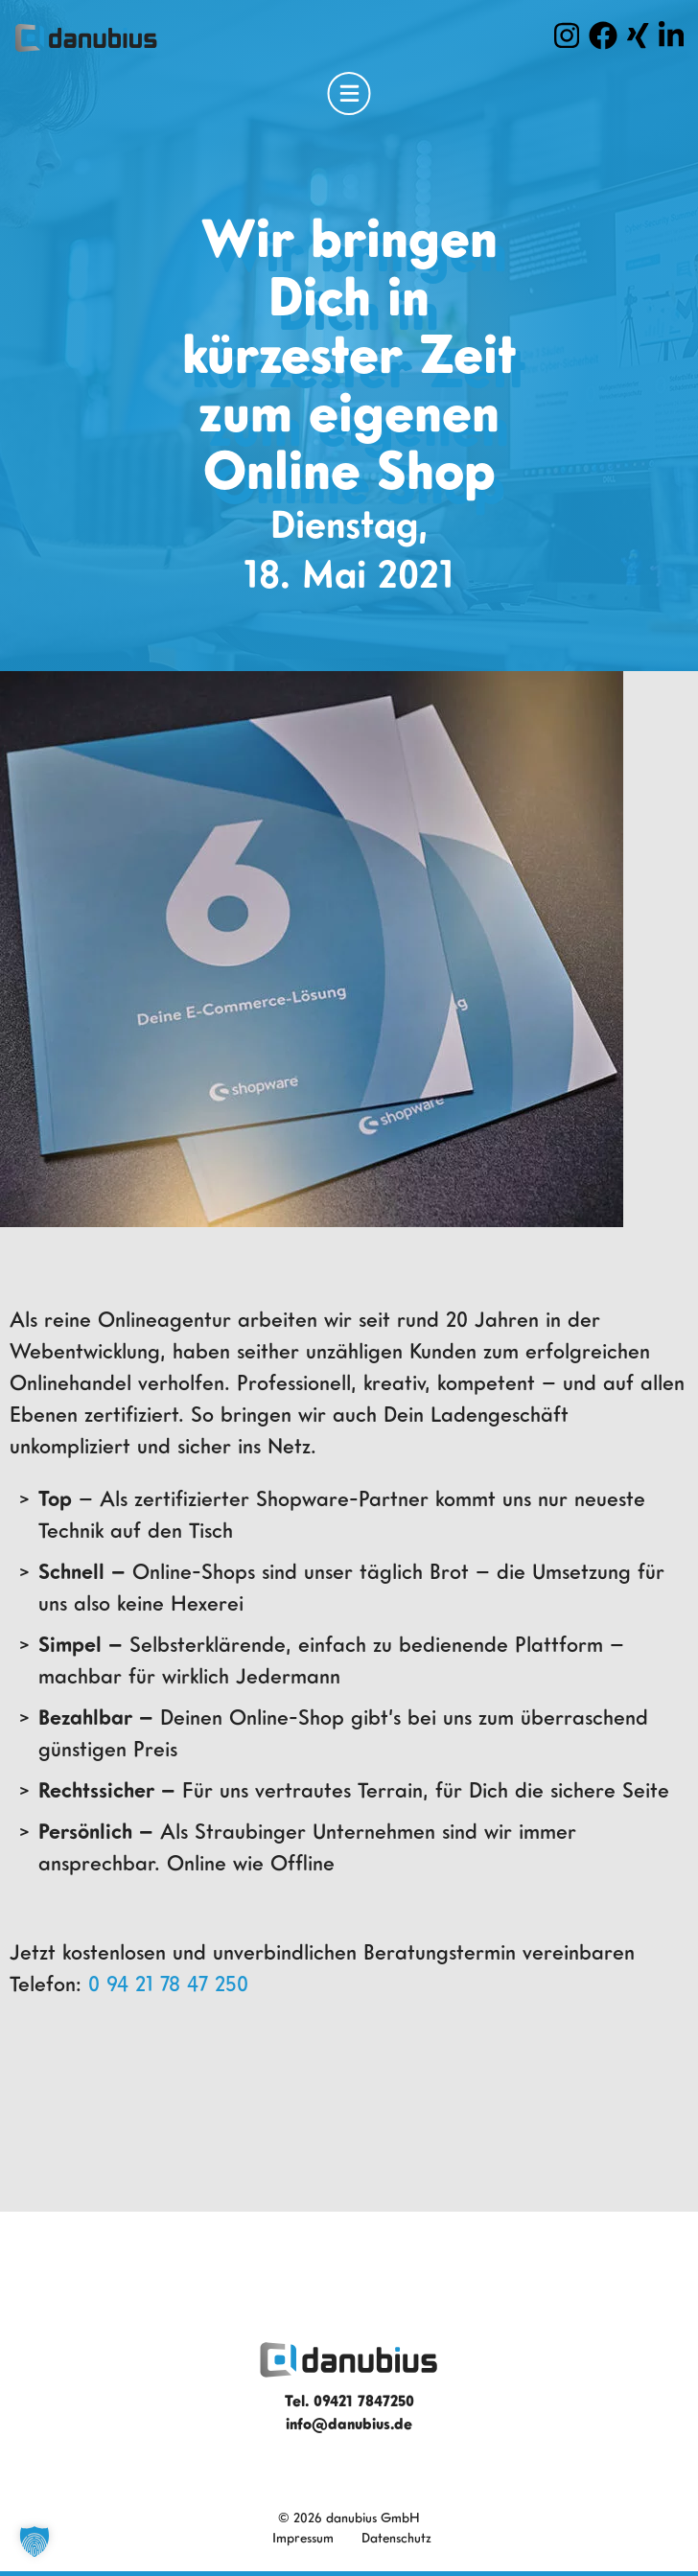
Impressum (303, 2537)
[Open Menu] (349, 93)
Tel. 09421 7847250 (349, 2400)
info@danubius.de (349, 2423)
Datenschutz (396, 2537)
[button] (34, 2541)
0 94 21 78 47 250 (168, 1983)
